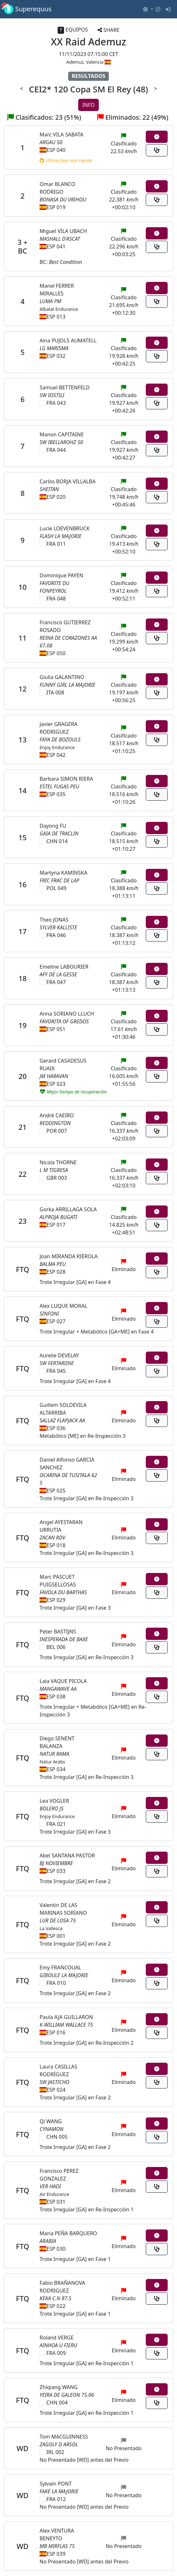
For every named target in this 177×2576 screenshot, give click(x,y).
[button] (148, 9)
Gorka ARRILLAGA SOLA (68, 1209)
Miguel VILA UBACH (63, 231)
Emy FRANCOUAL (60, 1967)
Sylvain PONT (56, 2483)
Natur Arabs (52, 1762)
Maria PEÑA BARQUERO (68, 2233)
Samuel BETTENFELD (65, 387)
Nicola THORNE (58, 1162)
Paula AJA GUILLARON (66, 2017)
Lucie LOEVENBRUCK (64, 528)
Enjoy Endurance (57, 747)
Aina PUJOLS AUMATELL (68, 340)
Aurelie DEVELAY (59, 1355)
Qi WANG (51, 2121)
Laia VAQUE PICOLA (63, 1681)
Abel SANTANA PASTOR (67, 1855)
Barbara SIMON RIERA (66, 778)
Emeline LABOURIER (64, 966)
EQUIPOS (73, 30)
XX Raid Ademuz (88, 41)
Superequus (31, 9)
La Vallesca (51, 1928)
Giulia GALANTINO (62, 677)
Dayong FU (53, 825)
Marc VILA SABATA (61, 134)
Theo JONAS (54, 919)
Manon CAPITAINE (62, 434)
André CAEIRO (57, 1115)
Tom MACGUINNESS (64, 2436)
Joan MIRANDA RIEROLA (69, 1256)
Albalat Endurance (59, 309)
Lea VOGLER (54, 1800)
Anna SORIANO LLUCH (67, 1013)
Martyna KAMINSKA (63, 872)
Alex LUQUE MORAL (63, 1305)
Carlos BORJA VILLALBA (68, 481)
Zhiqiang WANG (59, 2387)
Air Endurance (54, 2194)
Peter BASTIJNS (58, 1631)
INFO (88, 104)
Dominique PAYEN (61, 575)
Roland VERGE (57, 2337)
